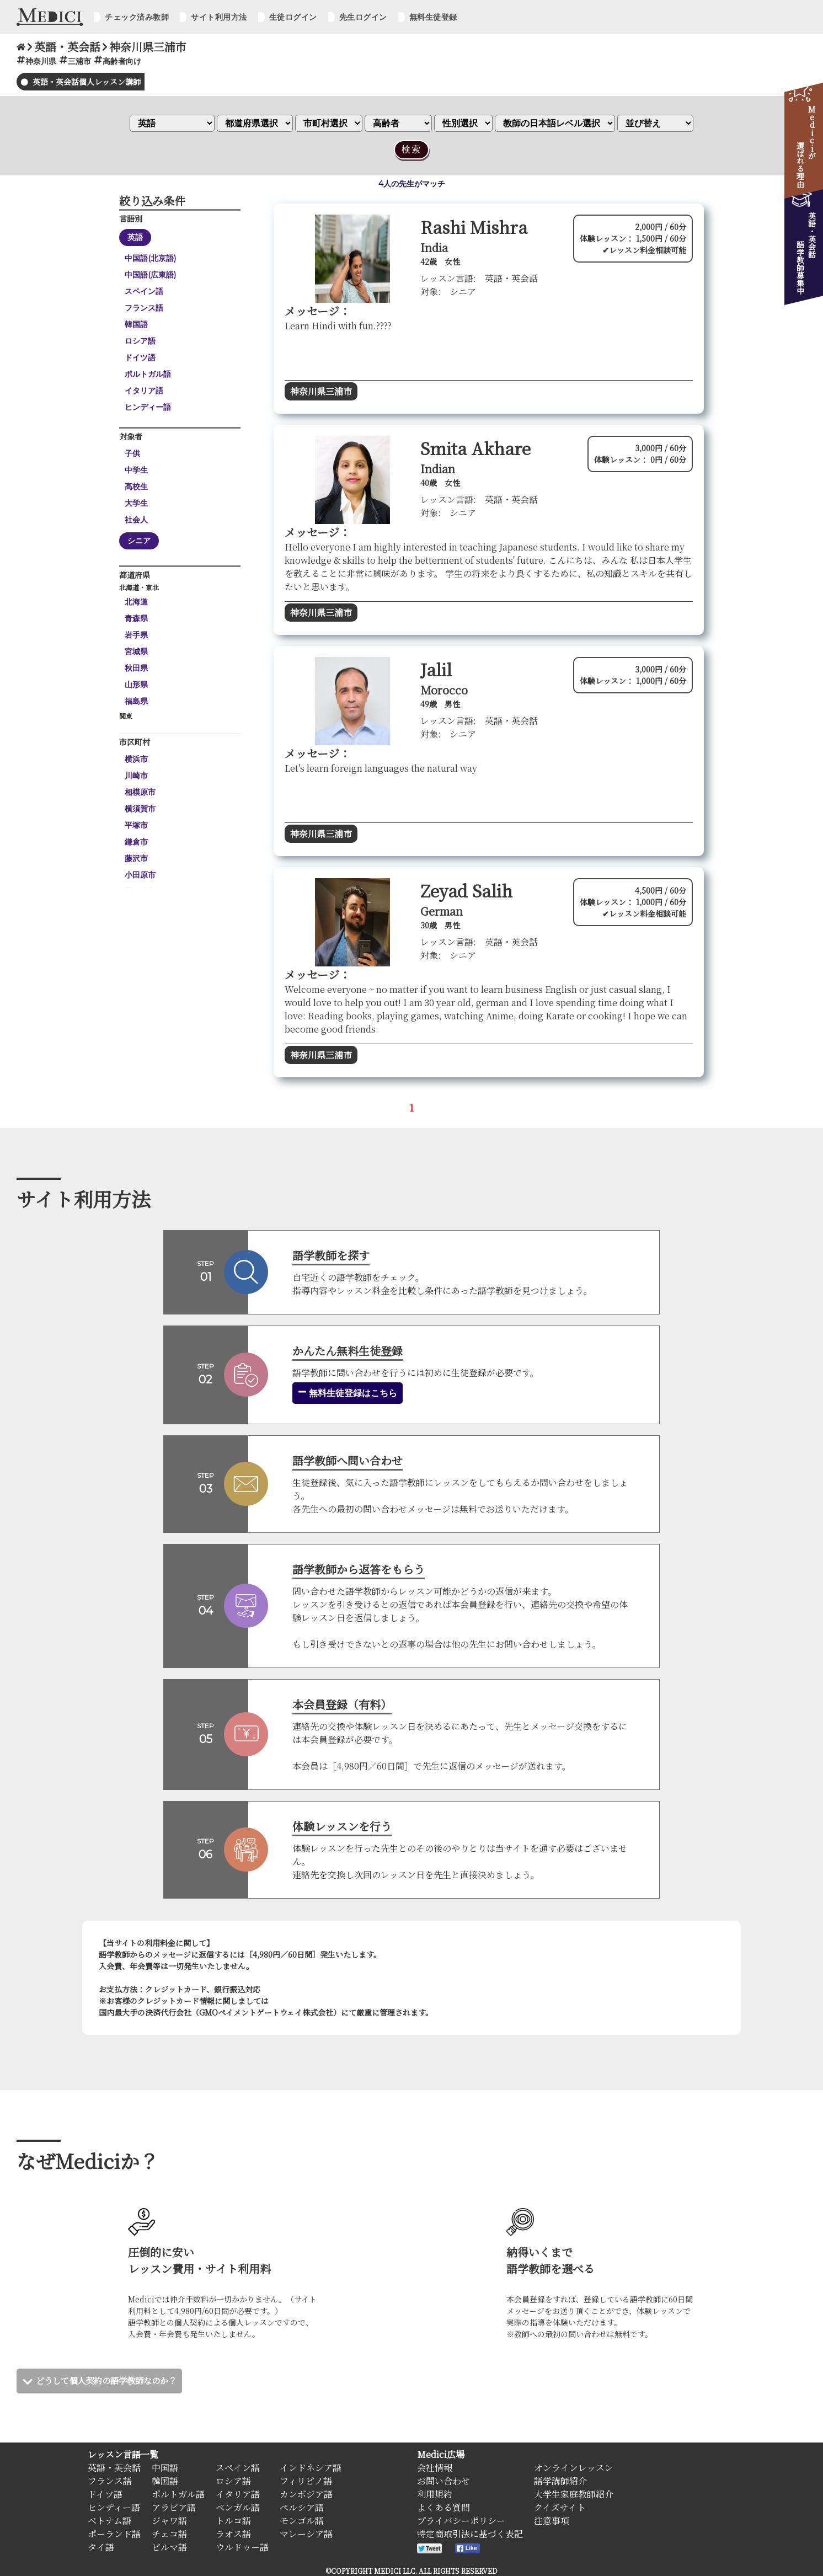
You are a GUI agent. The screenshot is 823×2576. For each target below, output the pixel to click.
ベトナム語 (109, 2520)
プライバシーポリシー (461, 2520)
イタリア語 (144, 391)
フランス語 (144, 308)
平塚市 (136, 825)
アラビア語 (174, 2507)
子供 (132, 453)
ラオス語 (233, 2533)
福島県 (136, 701)
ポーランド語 (114, 2533)
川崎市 (136, 776)
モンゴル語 (302, 2520)
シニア (139, 541)
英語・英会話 (114, 2467)
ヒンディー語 (148, 407)
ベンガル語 (238, 2507)
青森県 (136, 618)
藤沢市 (136, 858)
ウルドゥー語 (242, 2547)
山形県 (136, 685)
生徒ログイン (293, 17)
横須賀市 (140, 809)
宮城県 (136, 651)
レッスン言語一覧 (123, 2454)
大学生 (136, 503)
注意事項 (551, 2520)
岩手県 (136, 635)
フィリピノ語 (306, 2481)
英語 (135, 237)
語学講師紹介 (560, 2481)
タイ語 (101, 2547)
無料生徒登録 (433, 17)
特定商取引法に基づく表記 (470, 2533)
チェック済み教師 (137, 17)
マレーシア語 (306, 2533)
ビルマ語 (169, 2547)
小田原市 (140, 875)
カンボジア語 (306, 2494)
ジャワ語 (169, 2520)
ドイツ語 (140, 357)
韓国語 (136, 324)
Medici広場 (440, 2454)
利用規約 (434, 2494)
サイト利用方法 (219, 17)
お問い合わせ (443, 2481)
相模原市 (140, 792)
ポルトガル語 (148, 374)
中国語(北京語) (150, 258)
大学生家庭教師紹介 (573, 2494)
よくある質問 (443, 2507)
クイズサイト (560, 2507)
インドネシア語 (310, 2467)
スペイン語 (144, 291)
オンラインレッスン (573, 2467)
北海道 (136, 602)
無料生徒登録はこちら (347, 1392)
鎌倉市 (136, 842)
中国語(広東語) (150, 275)
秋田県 (136, 668)
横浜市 (136, 759)
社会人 (136, 520)
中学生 (136, 470)
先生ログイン (363, 17)
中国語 (165, 2467)
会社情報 (434, 2467)
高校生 (136, 486)
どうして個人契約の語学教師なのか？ (111, 2380)
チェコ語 (169, 2533)
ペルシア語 (302, 2507)
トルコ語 (233, 2520)
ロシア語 (140, 341)
